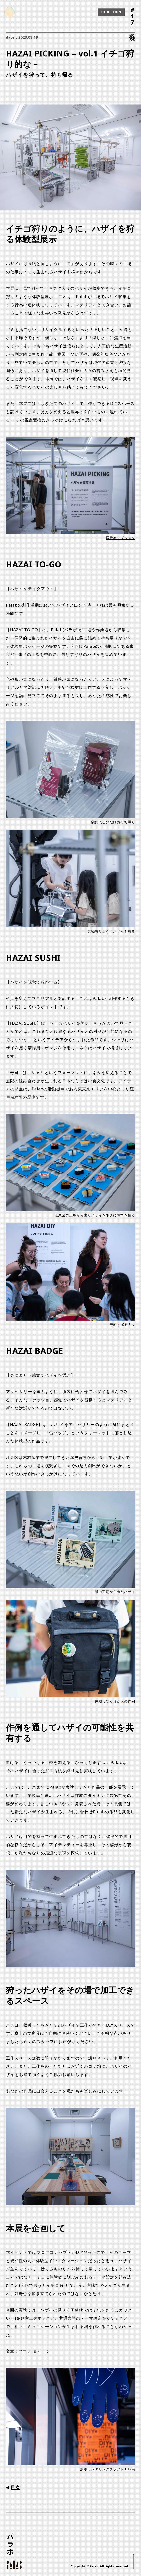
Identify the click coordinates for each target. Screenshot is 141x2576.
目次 (15, 2487)
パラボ (17, 2551)
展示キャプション (120, 538)
